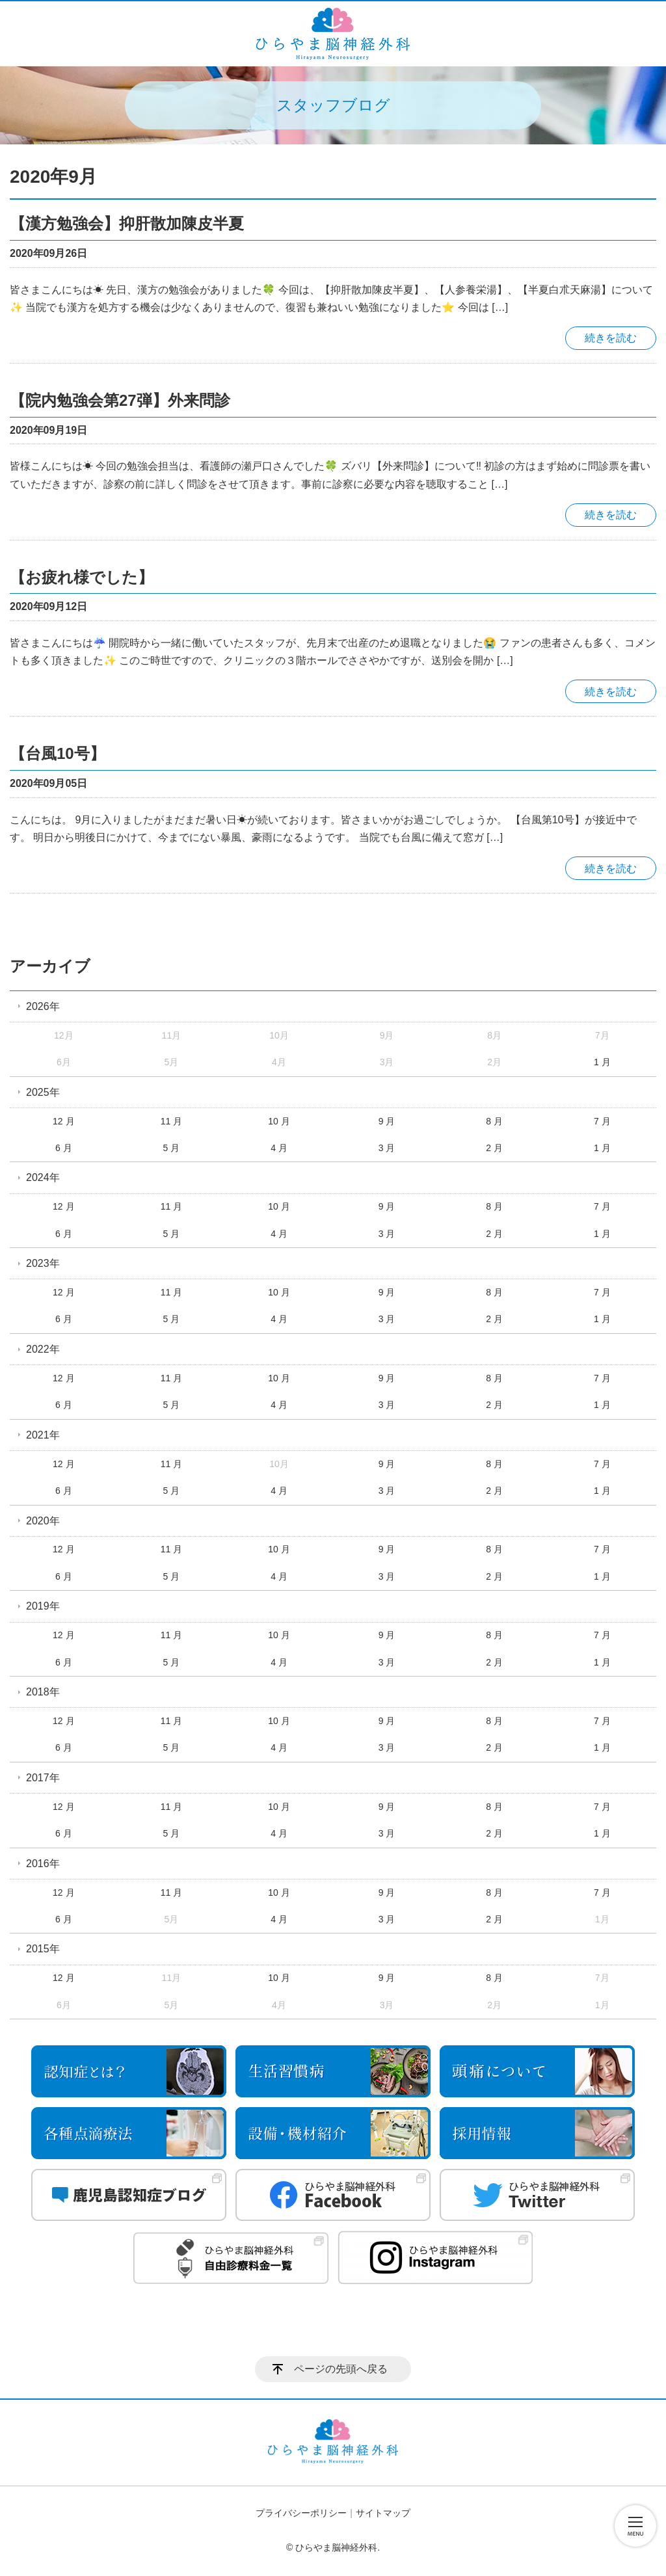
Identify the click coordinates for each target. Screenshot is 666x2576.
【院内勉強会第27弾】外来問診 (120, 400)
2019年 (43, 1606)
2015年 (43, 1948)
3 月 (387, 1148)
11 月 (171, 1121)
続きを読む (611, 337)
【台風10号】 (57, 753)
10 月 (278, 1121)
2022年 (43, 1349)
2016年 (43, 1863)
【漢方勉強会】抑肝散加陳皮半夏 (127, 223)
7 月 (602, 1121)
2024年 (43, 1177)
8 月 (494, 1121)
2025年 (43, 1092)
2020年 (43, 1520)
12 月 (63, 1121)
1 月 (602, 1062)
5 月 (171, 1148)
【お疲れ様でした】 (81, 577)
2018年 (43, 1691)
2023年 (43, 1263)
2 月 (494, 1148)
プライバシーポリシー (301, 2513)
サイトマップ (383, 2513)
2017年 (43, 1777)
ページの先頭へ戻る (341, 2368)
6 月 (63, 1148)
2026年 (43, 1006)
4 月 (279, 1148)
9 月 (387, 1121)
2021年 (43, 1435)
